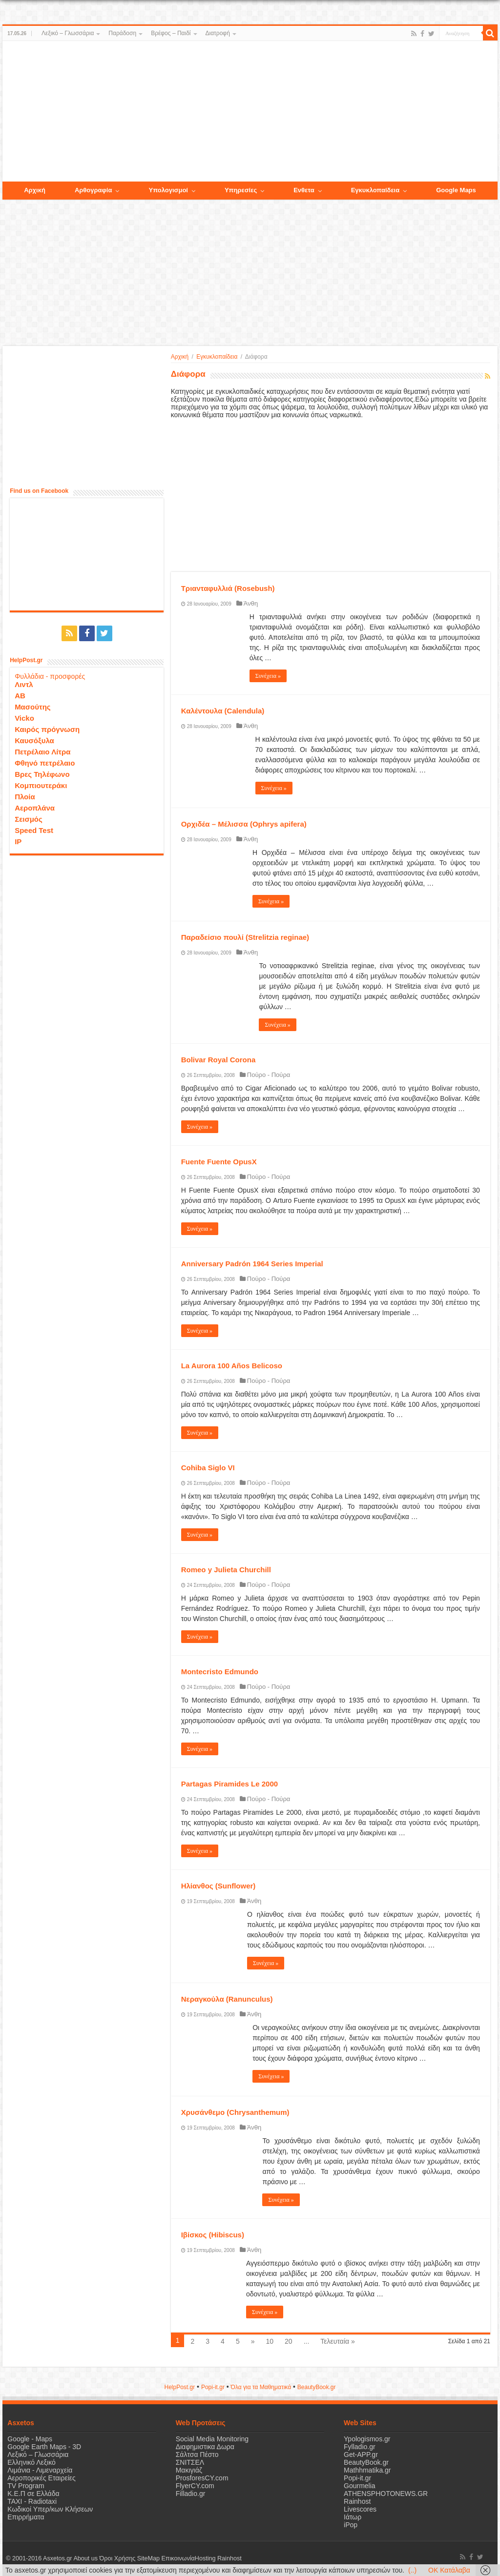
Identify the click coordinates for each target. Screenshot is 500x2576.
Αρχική (179, 356)
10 (269, 2341)
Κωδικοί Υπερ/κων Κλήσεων (50, 2509)
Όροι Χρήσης (118, 2558)
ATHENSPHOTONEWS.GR (386, 2493)
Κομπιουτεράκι (41, 785)
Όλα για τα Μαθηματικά (261, 2387)
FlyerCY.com (195, 2486)
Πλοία (25, 796)
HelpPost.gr (179, 2387)
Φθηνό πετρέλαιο (45, 763)
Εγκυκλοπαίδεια (216, 356)
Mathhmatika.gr (367, 2470)
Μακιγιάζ (189, 2470)
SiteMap (148, 2558)
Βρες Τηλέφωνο (42, 774)
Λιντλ (24, 684)
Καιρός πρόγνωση (47, 729)
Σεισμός (28, 819)
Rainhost (357, 2501)
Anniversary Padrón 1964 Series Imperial (252, 1263)
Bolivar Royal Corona (218, 1059)
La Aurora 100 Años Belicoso (231, 1365)
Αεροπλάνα (35, 808)
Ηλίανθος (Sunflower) (218, 1886)
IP (18, 841)
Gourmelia (359, 2486)
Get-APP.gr (361, 2454)
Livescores (360, 2509)
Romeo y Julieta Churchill (226, 1569)
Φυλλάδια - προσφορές (50, 676)
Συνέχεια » (268, 675)
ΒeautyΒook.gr (316, 2387)
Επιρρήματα (25, 2517)
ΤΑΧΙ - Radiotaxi (32, 2501)
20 (288, 2341)
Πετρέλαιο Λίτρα (42, 752)
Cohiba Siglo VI (208, 1467)
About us (85, 2558)
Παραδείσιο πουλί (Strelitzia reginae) (245, 937)
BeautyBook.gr (366, 2462)
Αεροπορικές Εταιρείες (41, 2478)
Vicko (24, 718)
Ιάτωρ (352, 2517)
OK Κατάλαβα (449, 2570)
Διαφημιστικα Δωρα (205, 2447)
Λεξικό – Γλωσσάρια (68, 33)
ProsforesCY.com (202, 2478)
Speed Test (34, 830)
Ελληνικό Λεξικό (31, 2462)
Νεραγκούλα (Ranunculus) (227, 1999)
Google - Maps (29, 2439)
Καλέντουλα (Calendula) (223, 711)
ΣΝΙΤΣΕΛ (190, 2462)
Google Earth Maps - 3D (44, 2447)
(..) (412, 2570)
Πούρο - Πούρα (269, 1074)
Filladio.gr (191, 2493)
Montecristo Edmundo (219, 1671)
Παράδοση (122, 33)
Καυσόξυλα (34, 740)
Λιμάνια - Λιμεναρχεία (39, 2470)
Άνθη (251, 603)
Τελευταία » (337, 2341)
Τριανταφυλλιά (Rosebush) (228, 588)
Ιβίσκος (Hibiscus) (212, 2235)
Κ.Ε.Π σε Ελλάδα (33, 2493)
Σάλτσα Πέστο (197, 2454)
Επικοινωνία (177, 2558)
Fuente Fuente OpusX (219, 1161)
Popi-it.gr (213, 2387)
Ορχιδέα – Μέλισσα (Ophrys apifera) (244, 824)
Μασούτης (33, 707)
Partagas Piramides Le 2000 (229, 1784)
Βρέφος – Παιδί (170, 33)
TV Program (25, 2486)
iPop (350, 2525)
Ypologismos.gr (367, 2439)
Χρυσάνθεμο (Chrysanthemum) (235, 2112)
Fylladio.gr (359, 2447)
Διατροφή (218, 33)
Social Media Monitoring (212, 2439)
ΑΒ (20, 695)
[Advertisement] (250, 111)
